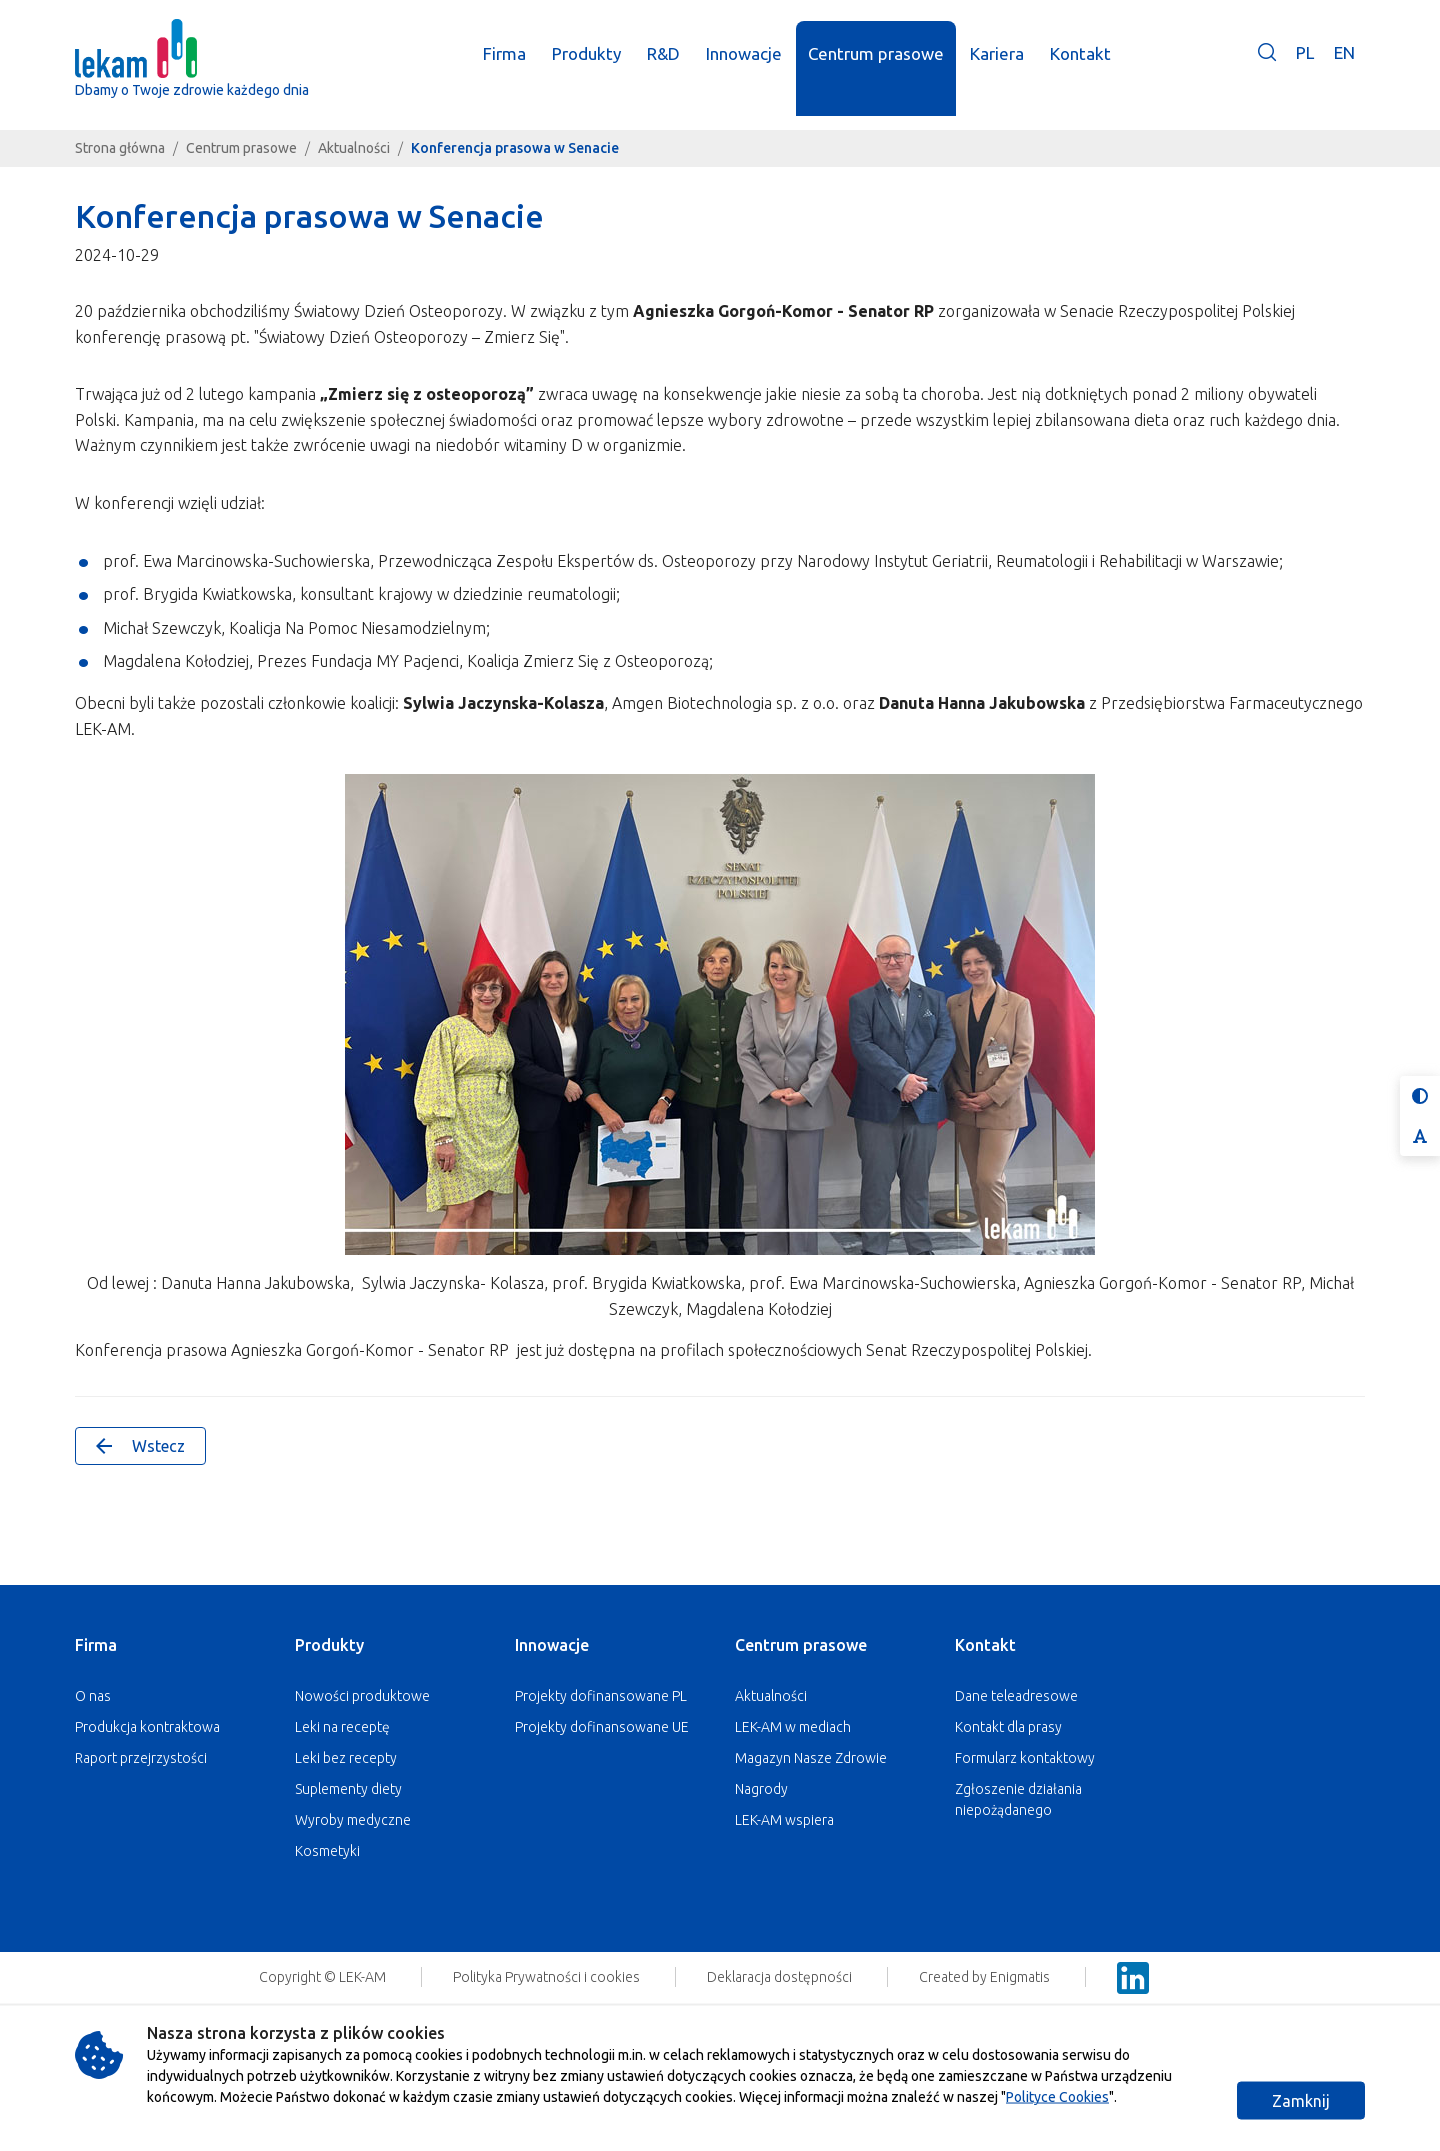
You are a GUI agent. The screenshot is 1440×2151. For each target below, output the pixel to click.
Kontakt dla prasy (1008, 1727)
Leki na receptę (342, 1727)
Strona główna (120, 148)
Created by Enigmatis (986, 1977)
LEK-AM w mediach (793, 1727)
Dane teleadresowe (1016, 1696)
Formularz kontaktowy (1025, 1758)
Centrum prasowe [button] (878, 67)
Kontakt (985, 1645)
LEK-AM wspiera (784, 1820)
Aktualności (354, 148)
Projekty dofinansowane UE (602, 1727)
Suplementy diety (348, 1789)
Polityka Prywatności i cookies (548, 1977)
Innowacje (552, 1645)
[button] (1267, 81)
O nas (93, 1696)
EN (1344, 66)
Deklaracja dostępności (781, 1977)
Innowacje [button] (746, 67)
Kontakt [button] (1082, 67)
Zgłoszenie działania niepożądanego (1018, 1799)
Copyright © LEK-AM (322, 1977)
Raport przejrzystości (141, 1758)
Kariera (999, 67)
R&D (665, 67)
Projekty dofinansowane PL (601, 1696)
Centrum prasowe (241, 148)
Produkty (329, 1645)
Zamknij (1301, 2101)
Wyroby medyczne (353, 1820)
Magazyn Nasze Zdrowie (811, 1758)
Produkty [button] (588, 67)
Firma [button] (506, 67)
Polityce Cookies (1057, 2097)
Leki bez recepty (346, 1758)
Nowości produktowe (362, 1696)
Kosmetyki (327, 1851)
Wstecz (140, 1446)
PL (1305, 66)
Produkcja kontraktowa (147, 1727)
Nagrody (761, 1789)
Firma (96, 1645)
